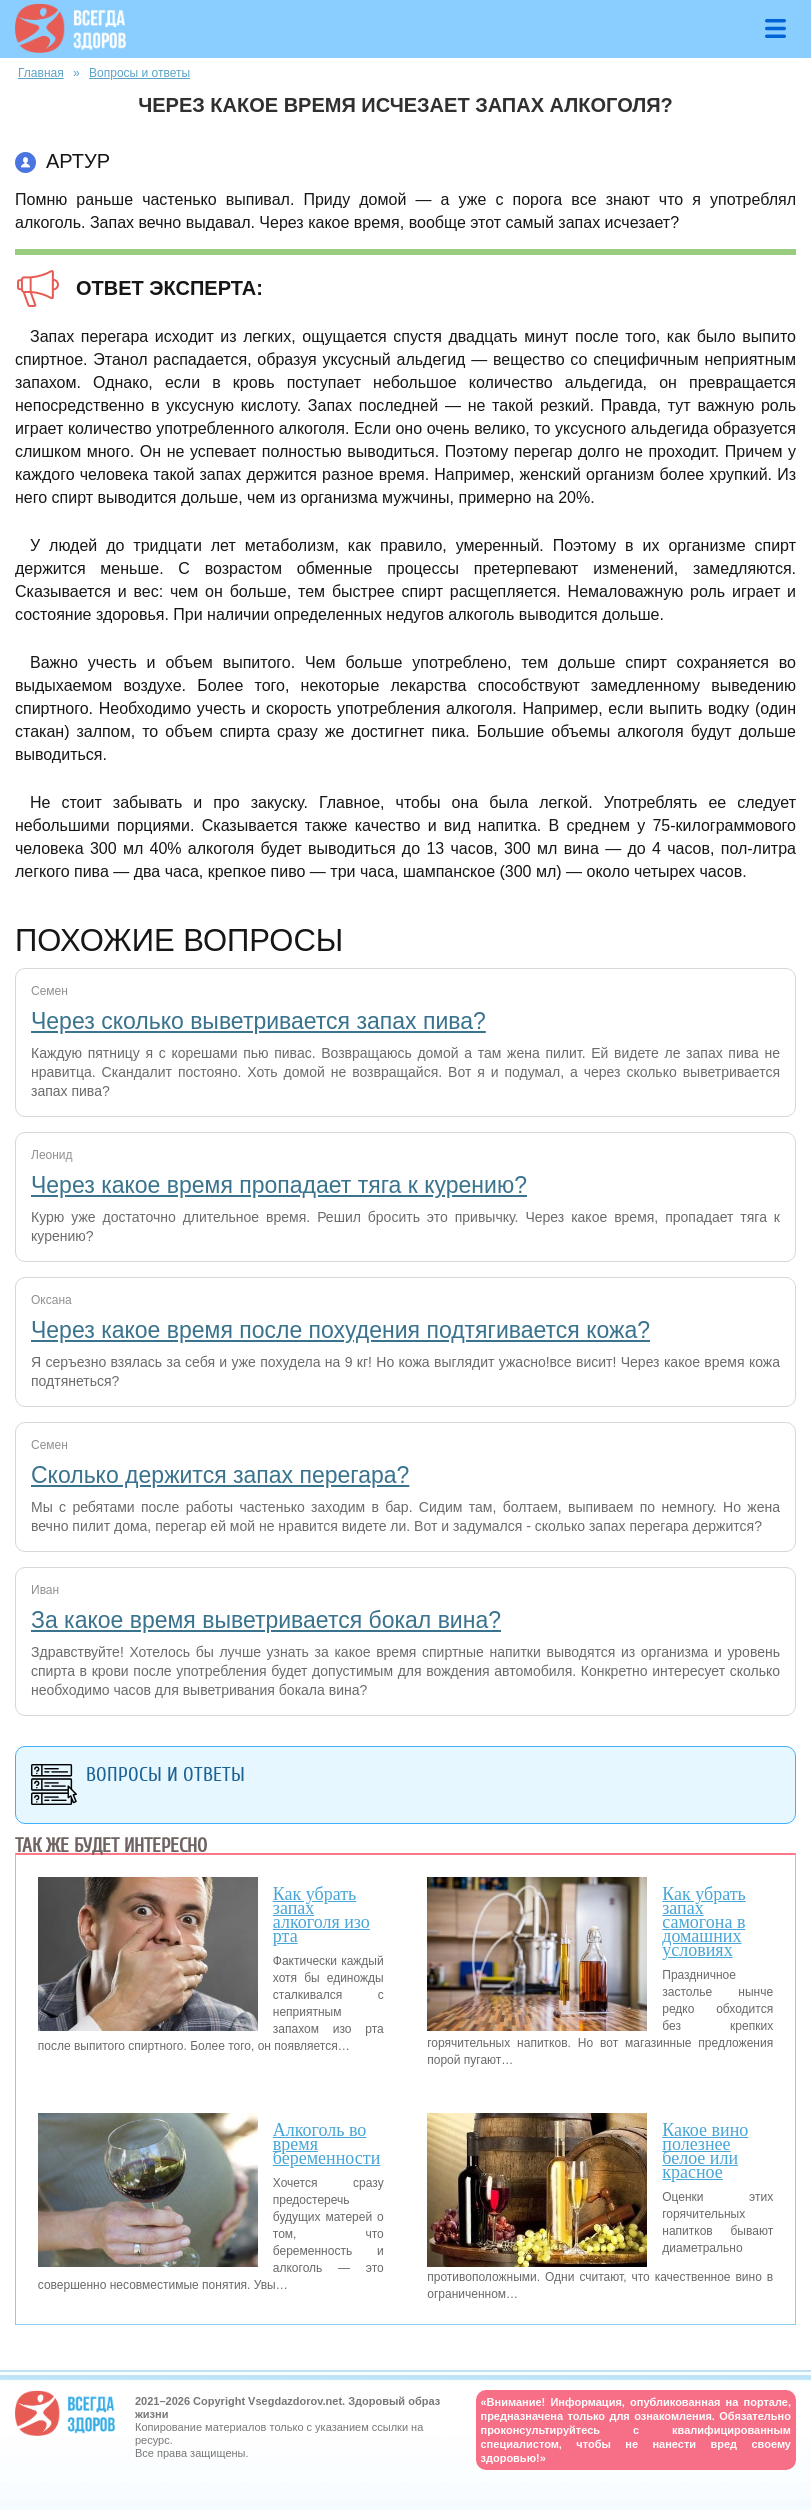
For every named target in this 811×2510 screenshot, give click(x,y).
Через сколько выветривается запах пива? (258, 1021)
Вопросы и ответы (139, 73)
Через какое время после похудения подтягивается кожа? (340, 1330)
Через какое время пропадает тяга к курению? (279, 1185)
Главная (41, 73)
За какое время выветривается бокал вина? (266, 1620)
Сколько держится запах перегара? (220, 1475)
